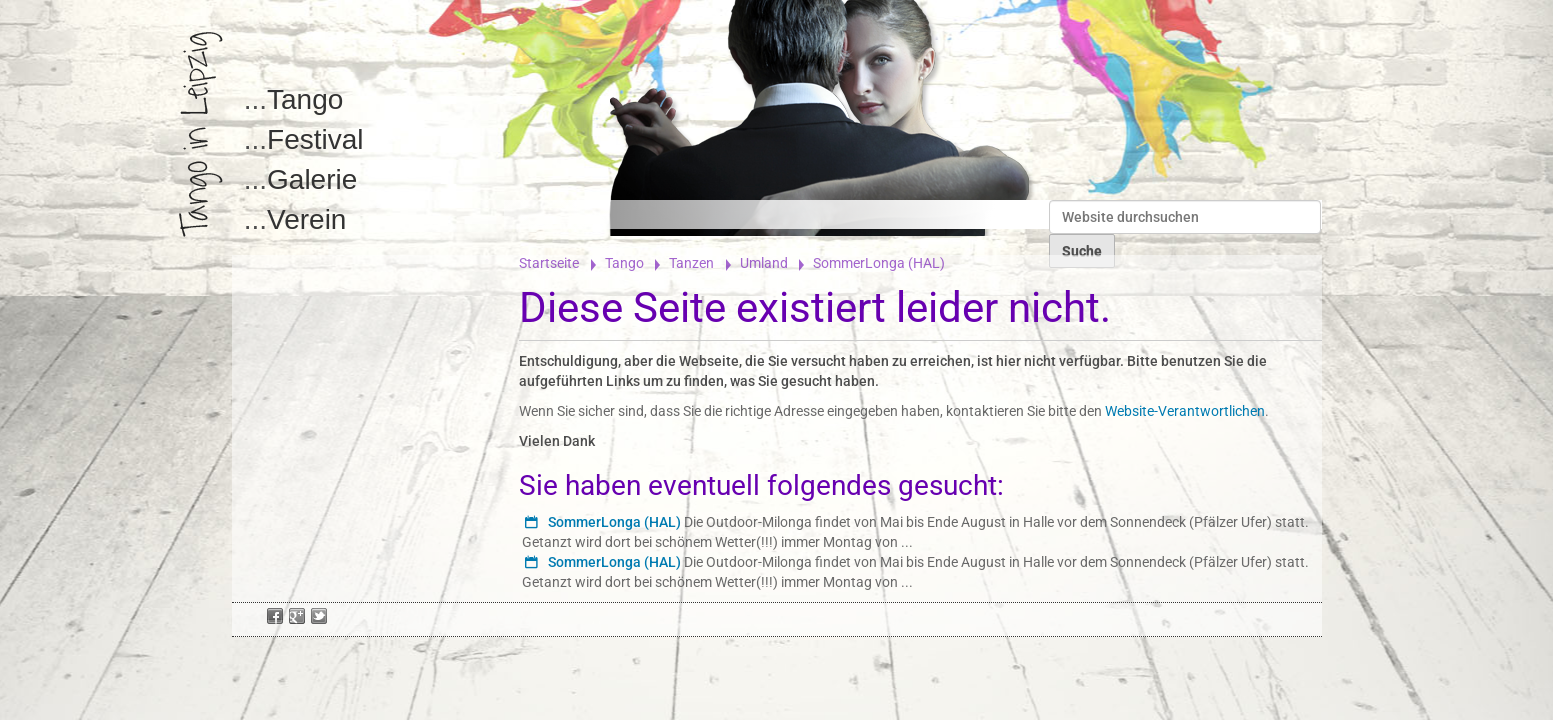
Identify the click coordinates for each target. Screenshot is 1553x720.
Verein (306, 219)
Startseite (549, 263)
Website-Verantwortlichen (1185, 411)
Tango (305, 99)
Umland (764, 263)
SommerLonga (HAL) (614, 522)
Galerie (312, 179)
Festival (315, 139)
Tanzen (691, 263)
